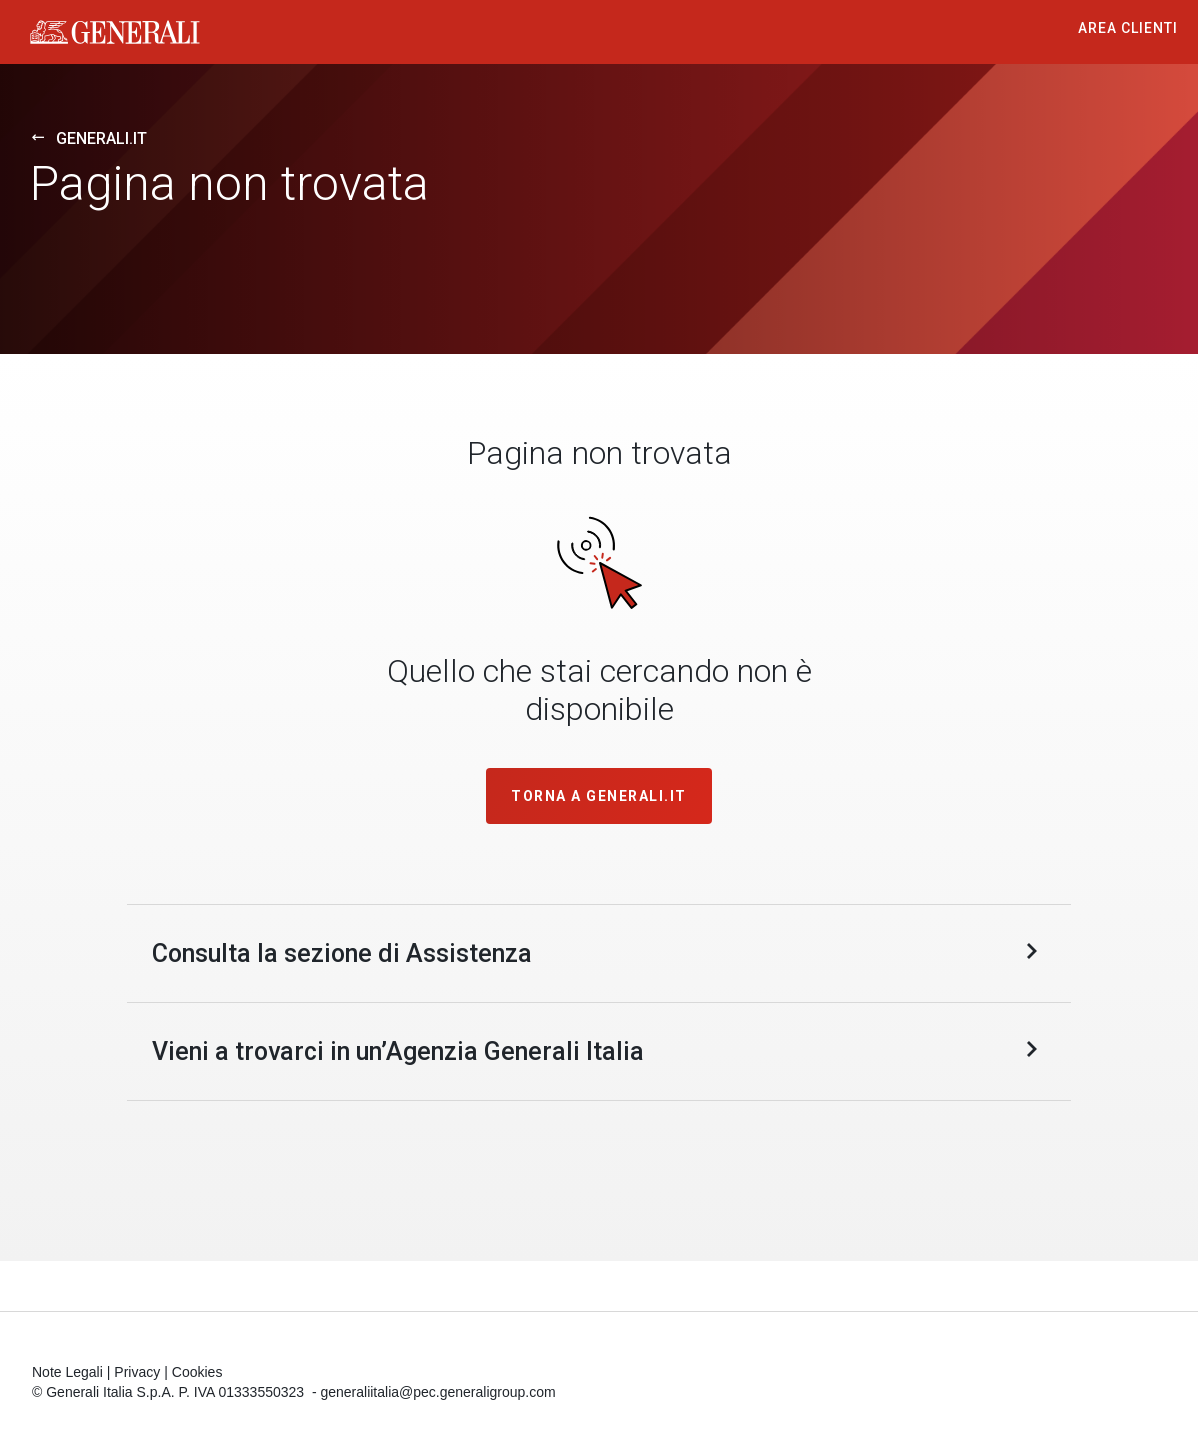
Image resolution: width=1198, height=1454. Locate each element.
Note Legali (67, 1374)
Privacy (137, 1374)
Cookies (197, 1374)
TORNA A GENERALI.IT (599, 796)
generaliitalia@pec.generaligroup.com (437, 1394)
